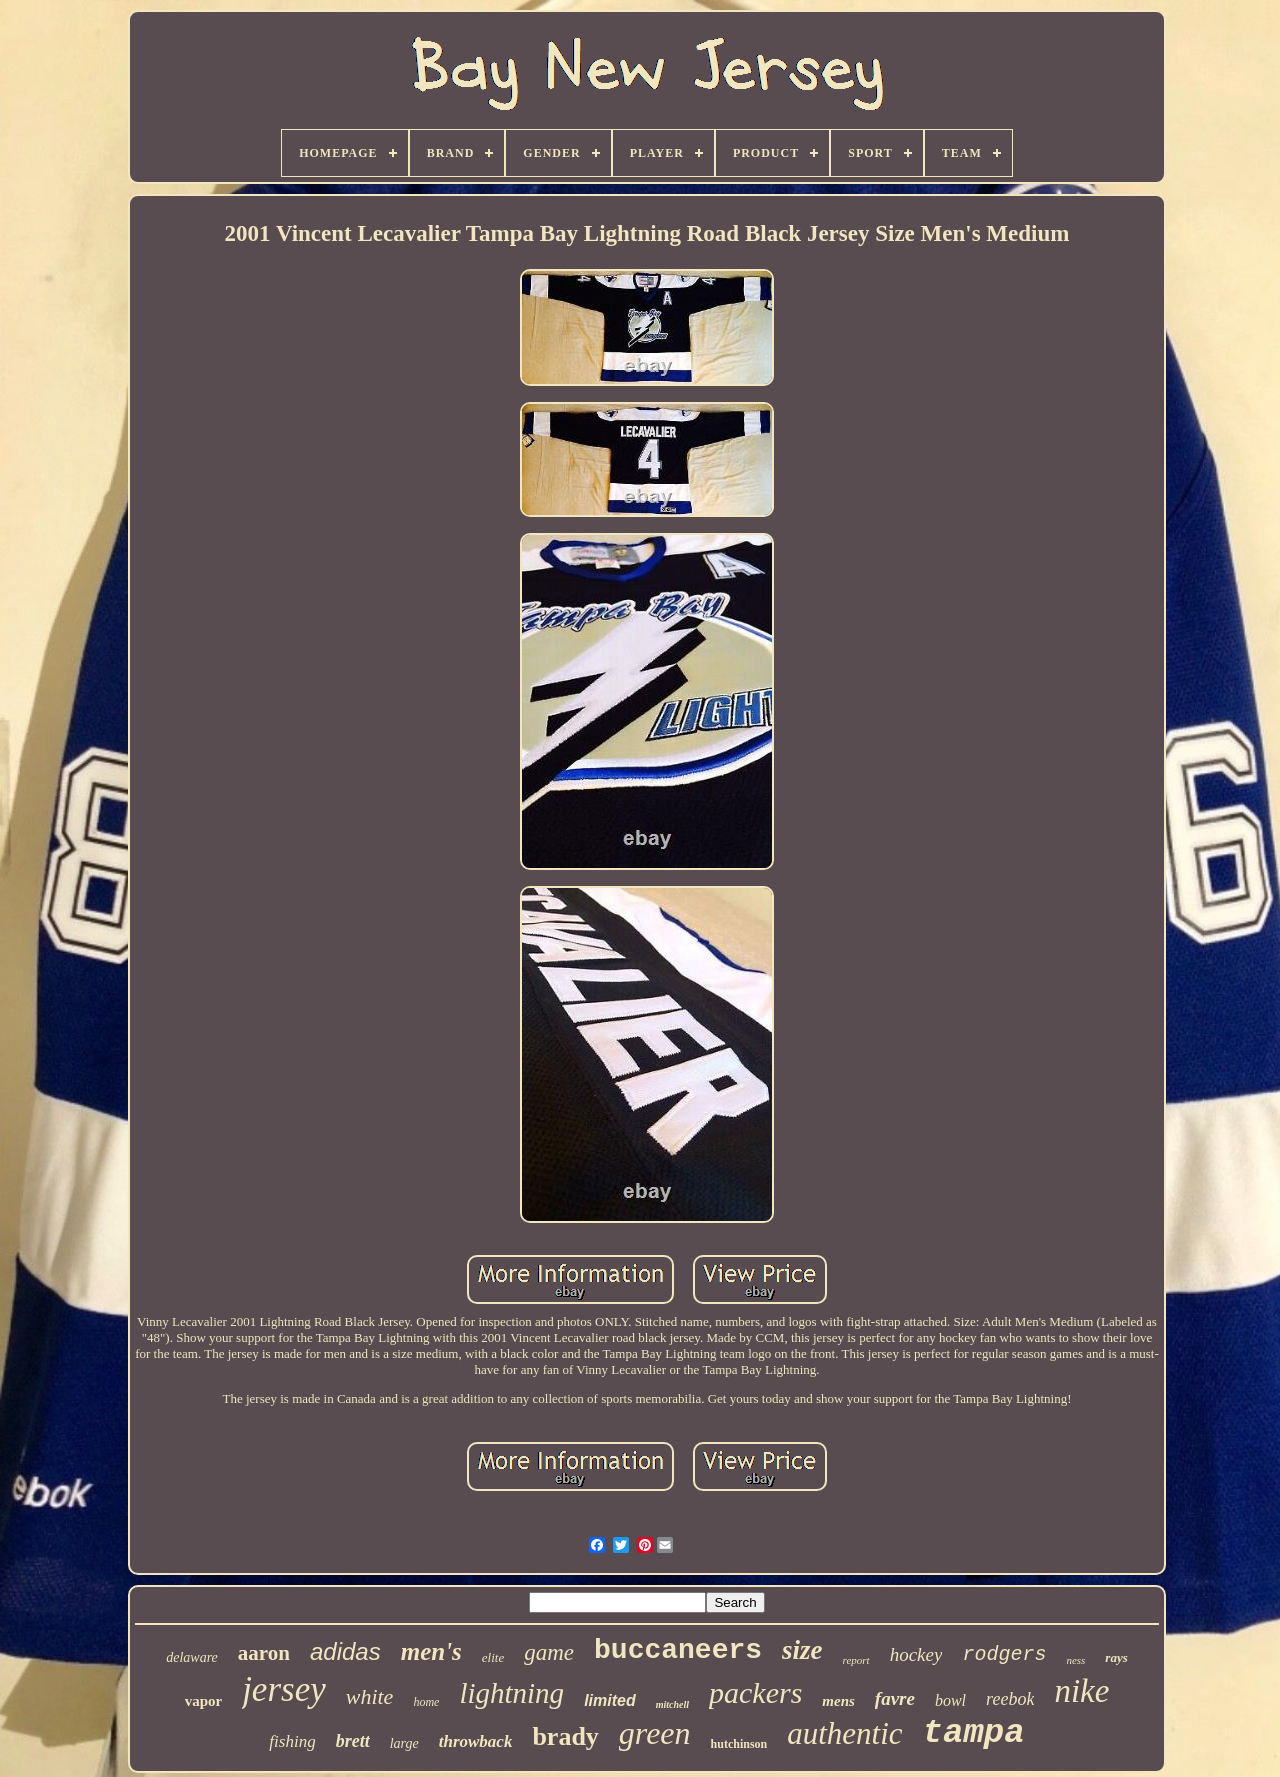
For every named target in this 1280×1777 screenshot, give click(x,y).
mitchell (672, 1704)
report (856, 1660)
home (426, 1702)
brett (353, 1741)
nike (1081, 1691)
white (370, 1696)
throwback (476, 1741)
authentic (844, 1733)
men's (431, 1651)
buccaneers (678, 1650)
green (655, 1733)
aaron (264, 1653)
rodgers (1004, 1654)
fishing (292, 1741)
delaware (192, 1657)
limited (610, 1700)
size (802, 1650)
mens (838, 1701)
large (404, 1743)
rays (1116, 1657)
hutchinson (739, 1744)
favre (895, 1698)
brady (565, 1736)
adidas (345, 1651)
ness (1075, 1660)
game (549, 1652)
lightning (511, 1693)
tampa (974, 1733)
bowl (950, 1700)
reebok (1010, 1699)
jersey (284, 1689)
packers (755, 1692)
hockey (916, 1654)
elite (493, 1657)
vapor (204, 1701)
